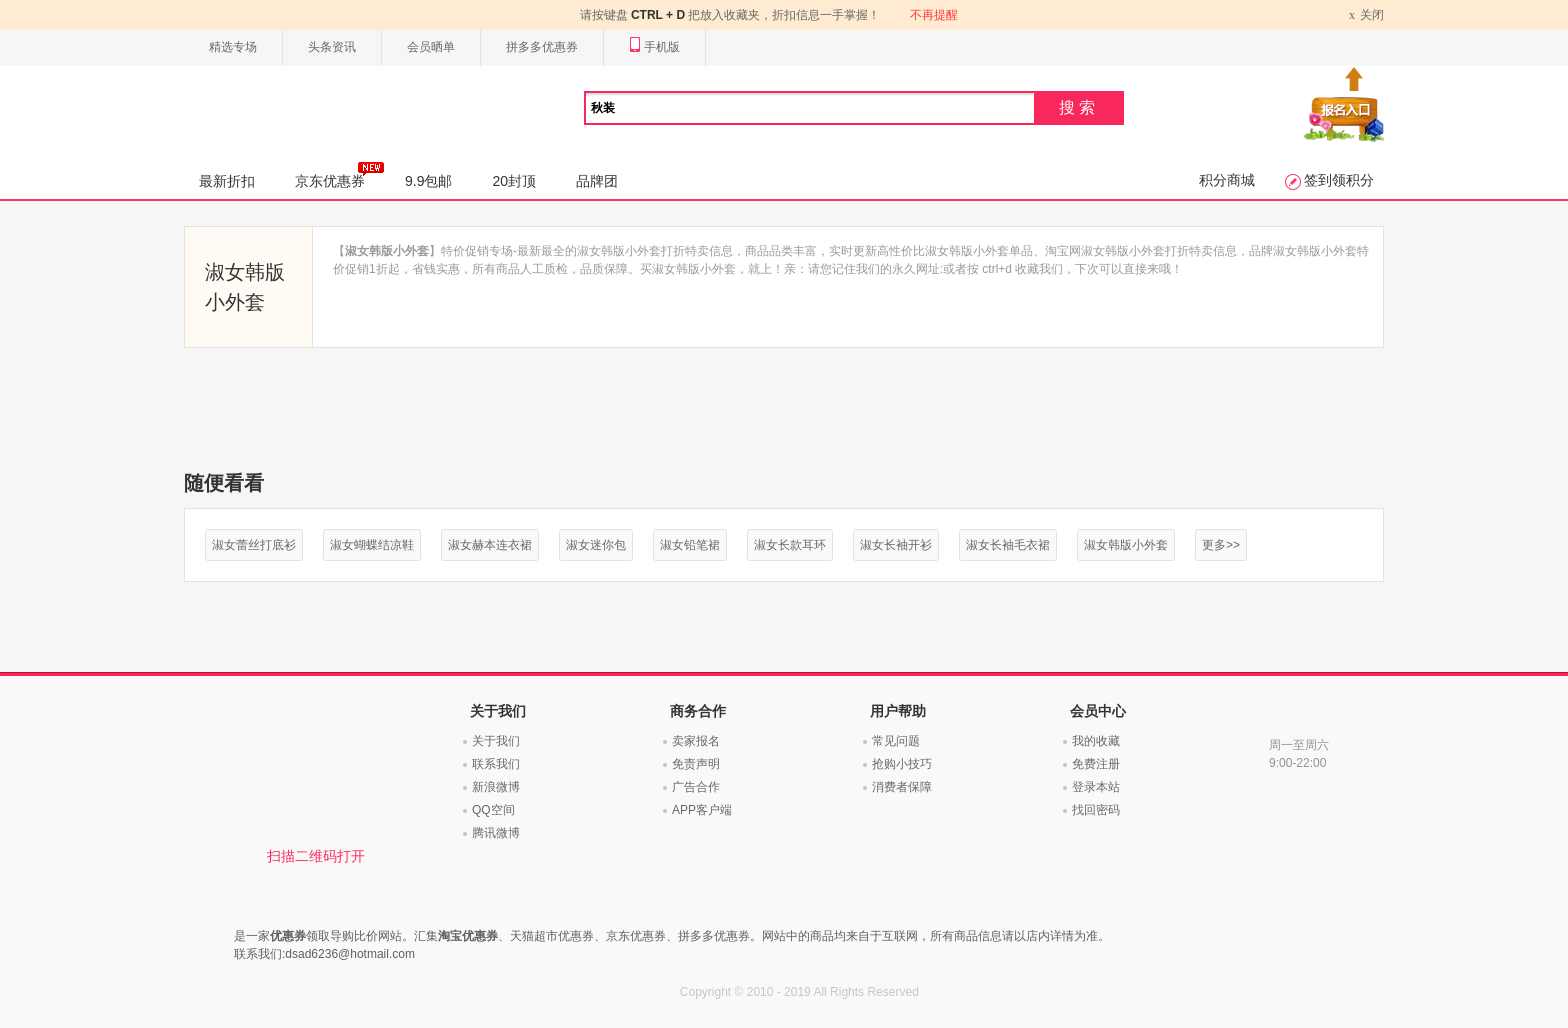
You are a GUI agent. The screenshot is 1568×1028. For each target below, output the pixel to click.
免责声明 (696, 764)
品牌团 (597, 181)
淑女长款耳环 (790, 545)
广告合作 (696, 787)
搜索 (1079, 107)
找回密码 (1096, 810)
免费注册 (1096, 764)
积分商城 (1227, 180)
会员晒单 (431, 47)
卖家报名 (696, 741)
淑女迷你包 (596, 545)
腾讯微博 (496, 833)
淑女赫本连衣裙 (490, 545)
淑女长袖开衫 (896, 545)
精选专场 (233, 47)
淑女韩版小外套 (1126, 545)
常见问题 (896, 741)
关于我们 (496, 741)
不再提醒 (934, 15)
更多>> (1221, 545)
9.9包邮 (428, 181)
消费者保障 (902, 787)
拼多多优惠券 (542, 47)
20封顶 (514, 181)
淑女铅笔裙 (690, 545)
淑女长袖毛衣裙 (1008, 545)
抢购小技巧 (902, 764)
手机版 (654, 47)
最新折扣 (227, 181)
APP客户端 (702, 810)
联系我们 (496, 764)
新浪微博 (496, 787)
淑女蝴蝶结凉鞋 (372, 545)
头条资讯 (332, 47)
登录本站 (1096, 787)
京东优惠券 (339, 175)
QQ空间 (493, 810)
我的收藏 (1096, 741)
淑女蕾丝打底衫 (254, 545)
